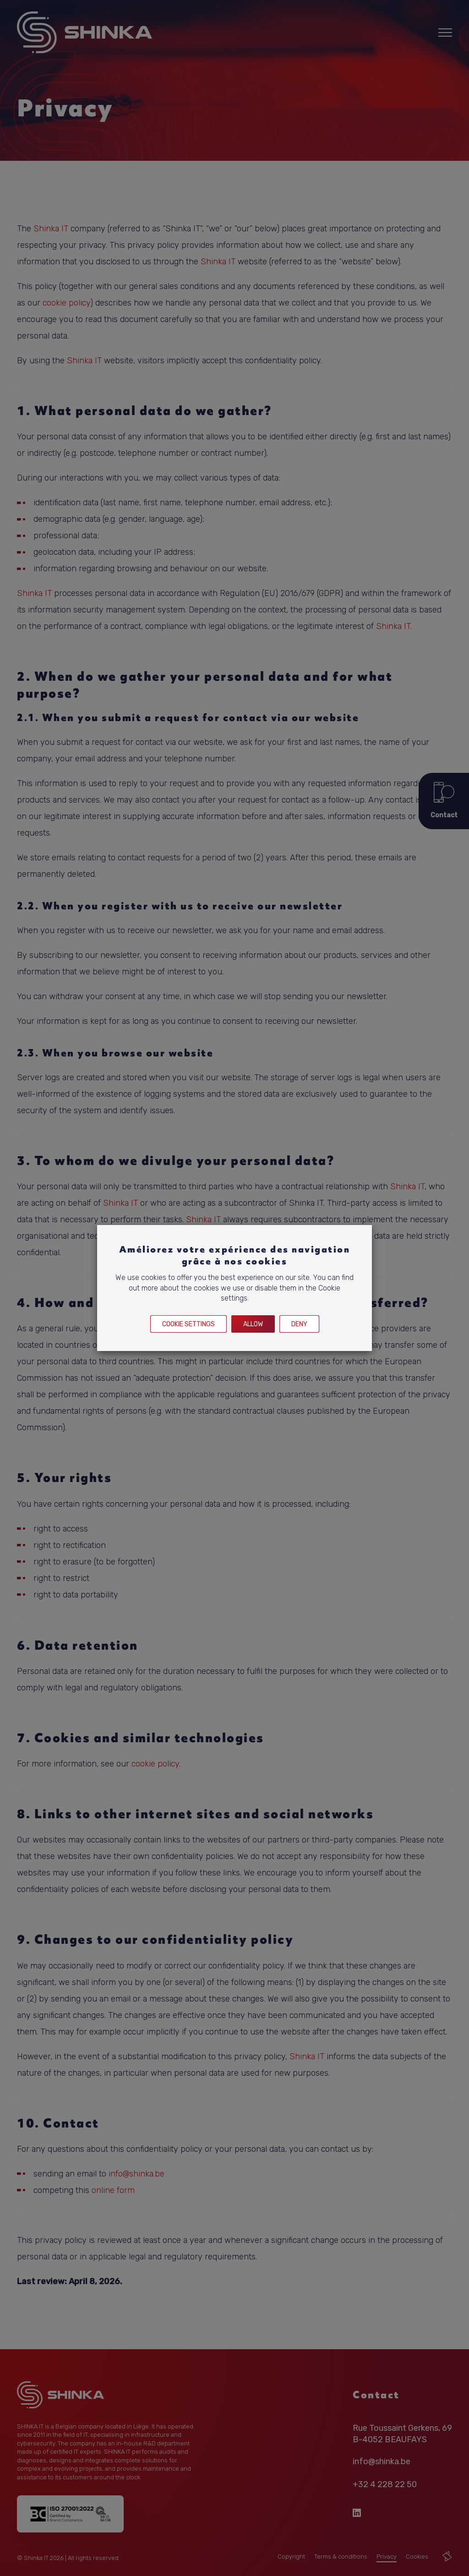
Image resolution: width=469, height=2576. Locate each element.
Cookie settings (188, 1324)
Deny (299, 1324)
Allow (253, 1324)
